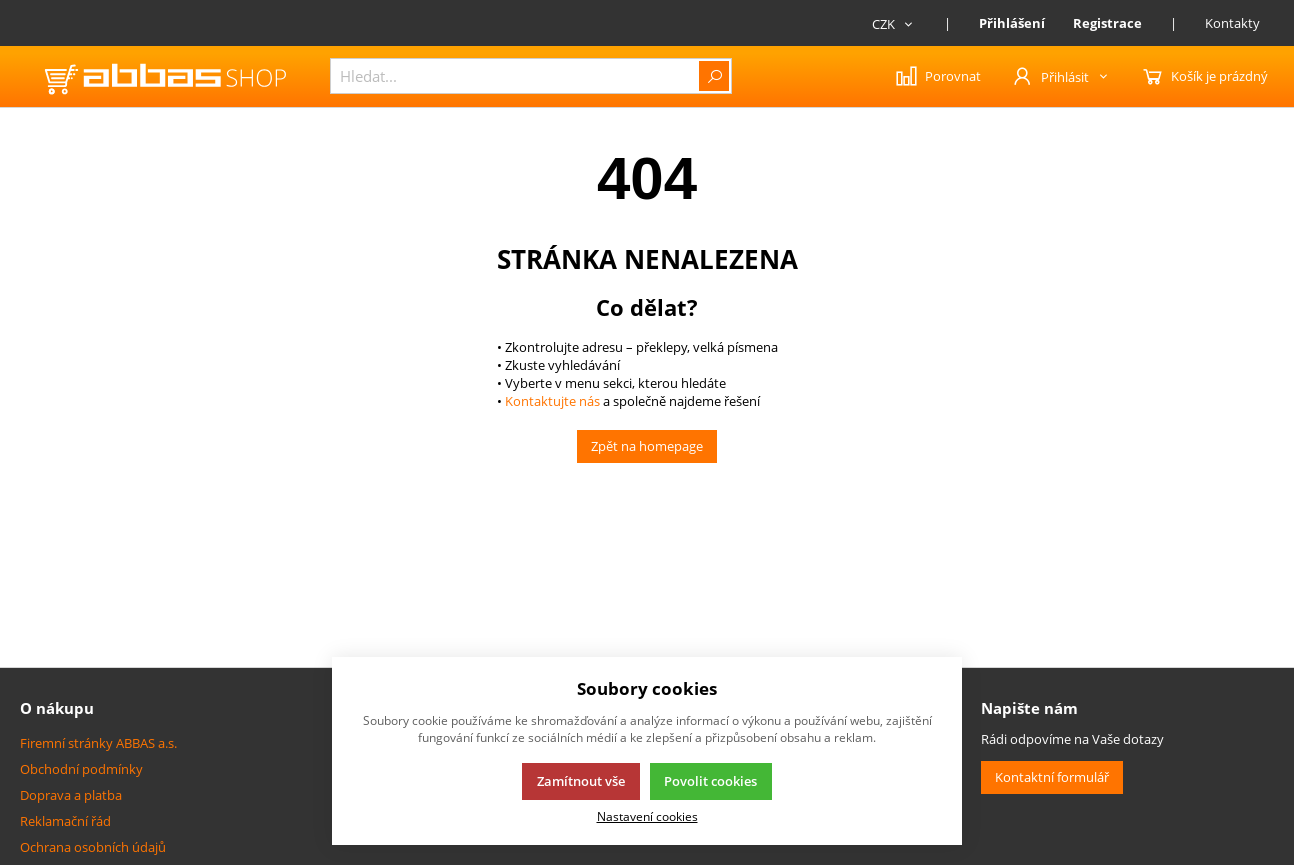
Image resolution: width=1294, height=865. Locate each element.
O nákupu (57, 708)
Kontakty (1232, 23)
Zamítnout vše (581, 781)
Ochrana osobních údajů (93, 847)
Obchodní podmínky (81, 769)
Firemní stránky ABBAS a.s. (98, 743)
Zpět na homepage (647, 446)
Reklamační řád (65, 821)
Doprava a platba (71, 795)
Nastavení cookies (647, 816)
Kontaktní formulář (1052, 777)
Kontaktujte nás (551, 401)
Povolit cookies (710, 781)
